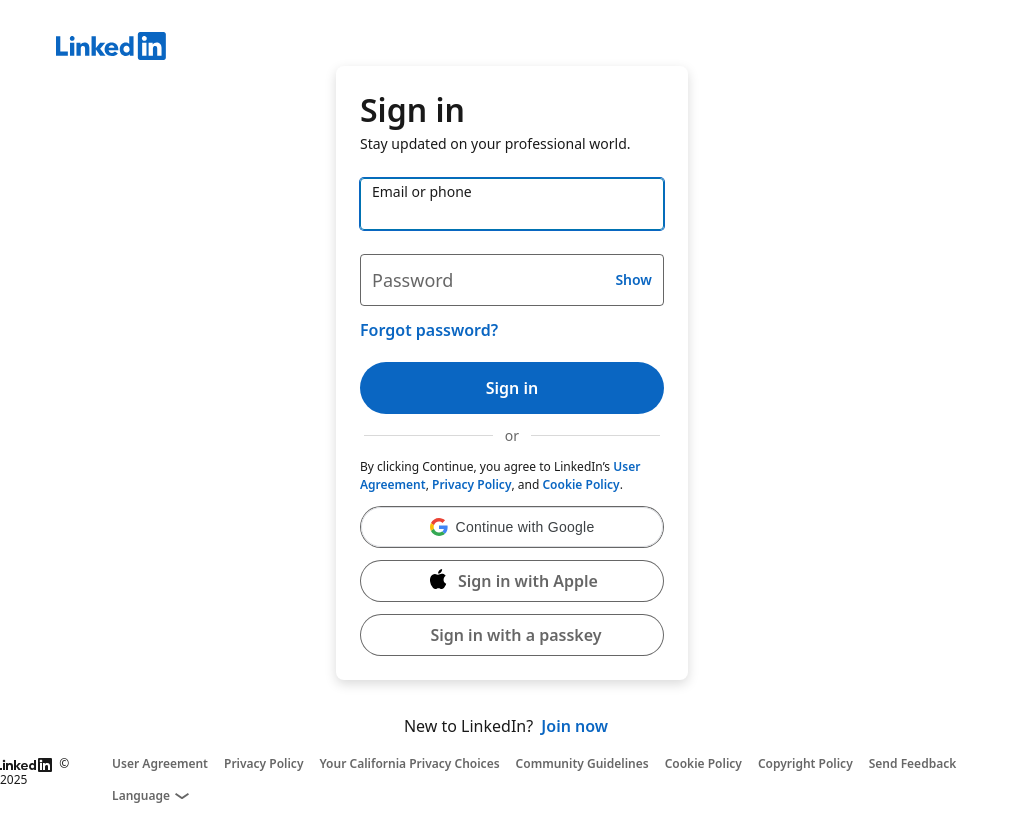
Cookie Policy (580, 484)
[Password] (512, 280)
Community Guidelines (582, 764)
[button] (512, 527)
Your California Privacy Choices (409, 764)
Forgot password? (429, 330)
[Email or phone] (512, 204)
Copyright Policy (805, 764)
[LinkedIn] (540, 49)
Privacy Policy (471, 484)
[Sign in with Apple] (512, 581)
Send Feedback (913, 764)
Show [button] (633, 279)
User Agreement (160, 764)
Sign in (512, 388)
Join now (574, 726)
